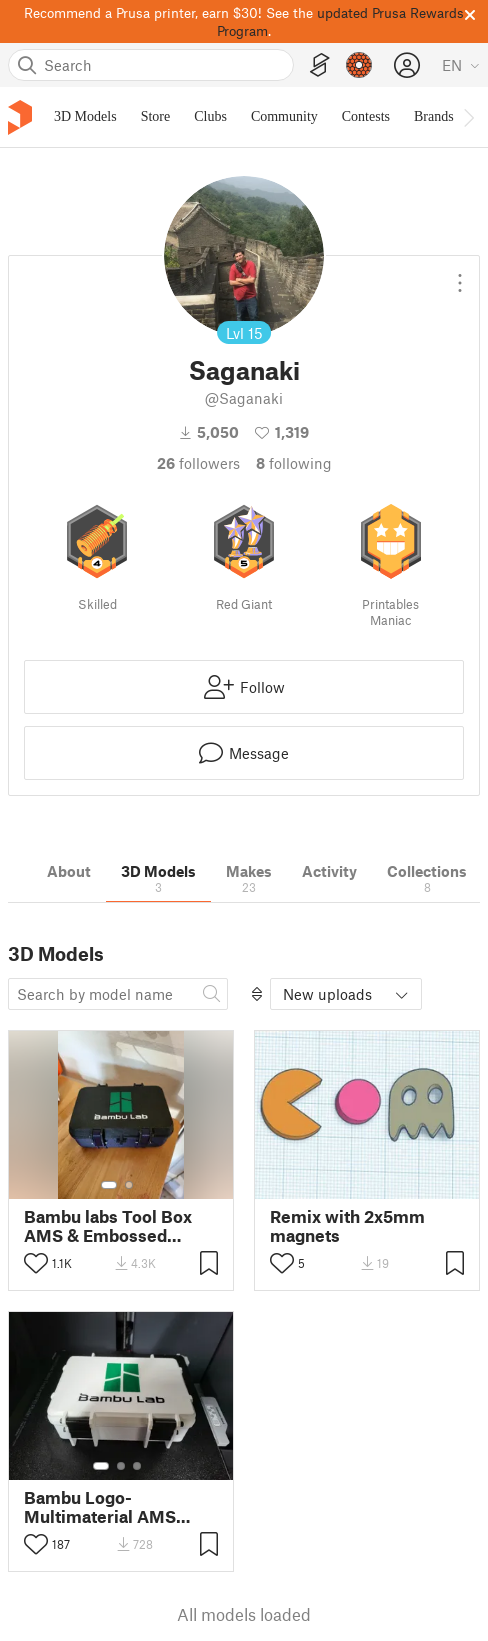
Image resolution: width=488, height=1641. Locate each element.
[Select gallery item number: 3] (137, 1466)
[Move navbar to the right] (468, 117)
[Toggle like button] (36, 1263)
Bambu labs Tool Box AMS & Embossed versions (108, 1226)
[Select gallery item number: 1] (109, 1185)
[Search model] (118, 994)
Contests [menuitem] (366, 116)
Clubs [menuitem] (210, 116)
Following (294, 463)
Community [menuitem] (284, 116)
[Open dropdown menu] (460, 275)
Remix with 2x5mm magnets (347, 1226)
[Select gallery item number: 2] (129, 1185)
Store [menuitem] (156, 116)
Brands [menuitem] (434, 116)
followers (198, 463)
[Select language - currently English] (461, 65)
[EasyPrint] (320, 65)
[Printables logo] (20, 117)
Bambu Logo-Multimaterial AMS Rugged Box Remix (100, 1507)
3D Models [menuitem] (85, 116)
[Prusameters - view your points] (359, 65)
